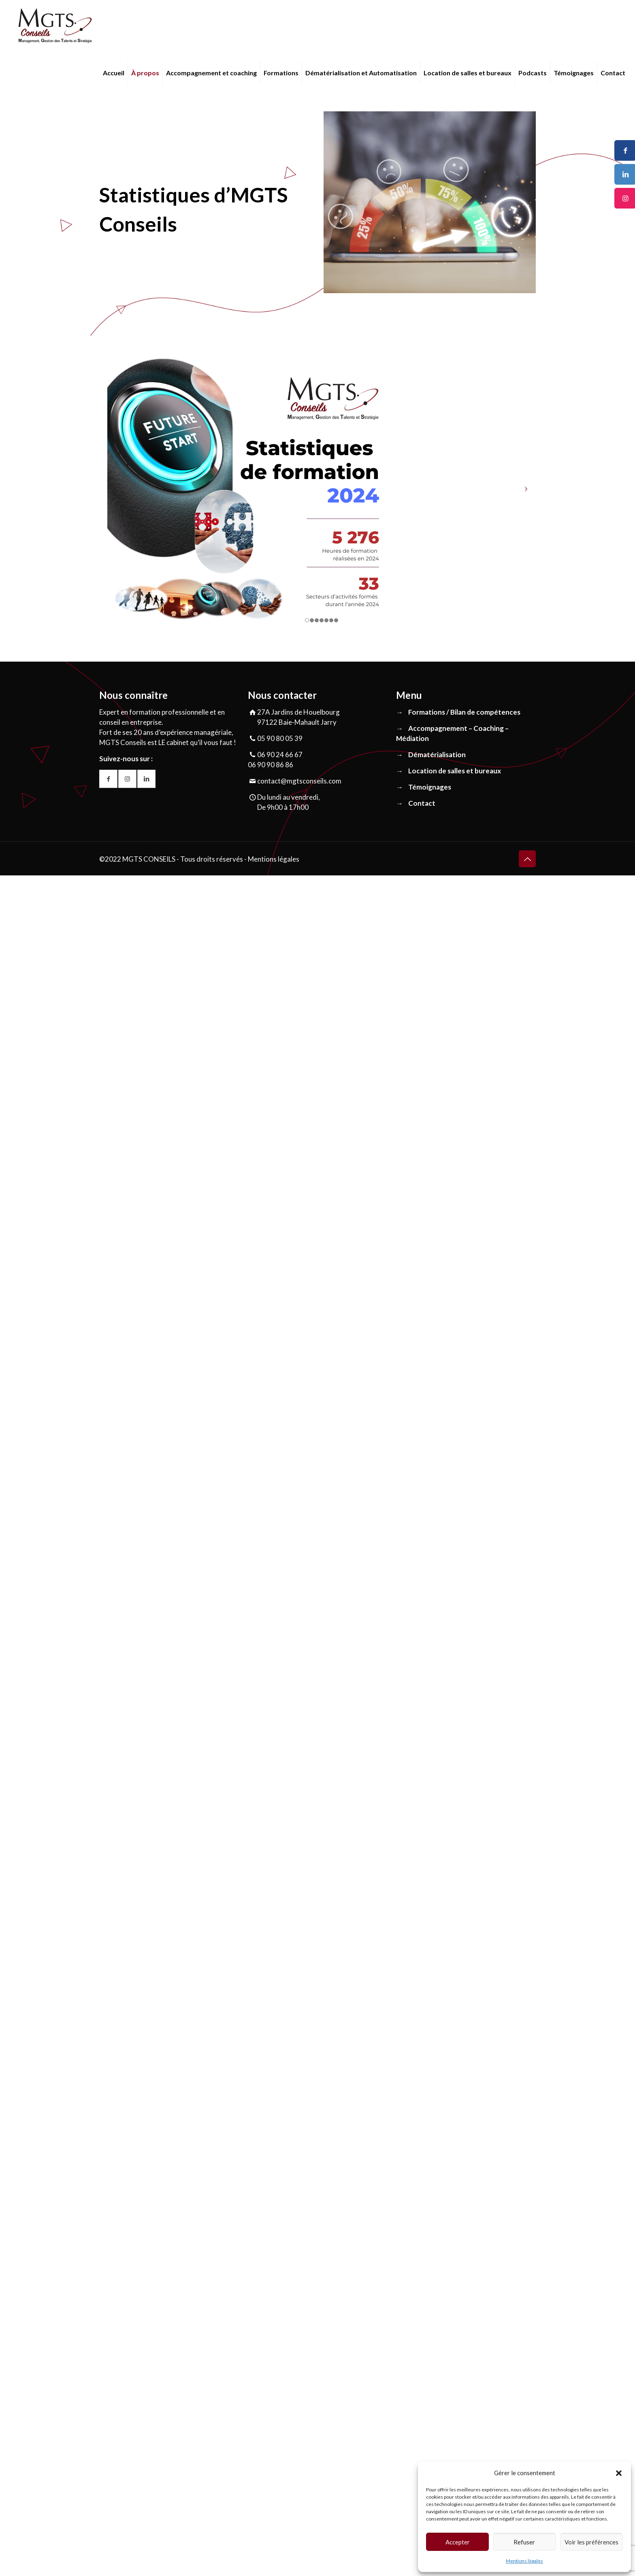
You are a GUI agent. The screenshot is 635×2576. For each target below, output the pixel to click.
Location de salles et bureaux (454, 770)
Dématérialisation (437, 754)
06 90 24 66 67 (280, 754)
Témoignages (429, 787)
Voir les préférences (591, 2542)
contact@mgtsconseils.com (299, 781)
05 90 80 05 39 (280, 738)
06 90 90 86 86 (270, 764)
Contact (421, 803)
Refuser (524, 2542)
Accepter (457, 2542)
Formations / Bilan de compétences (464, 712)
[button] (619, 2473)
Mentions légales (524, 2561)
